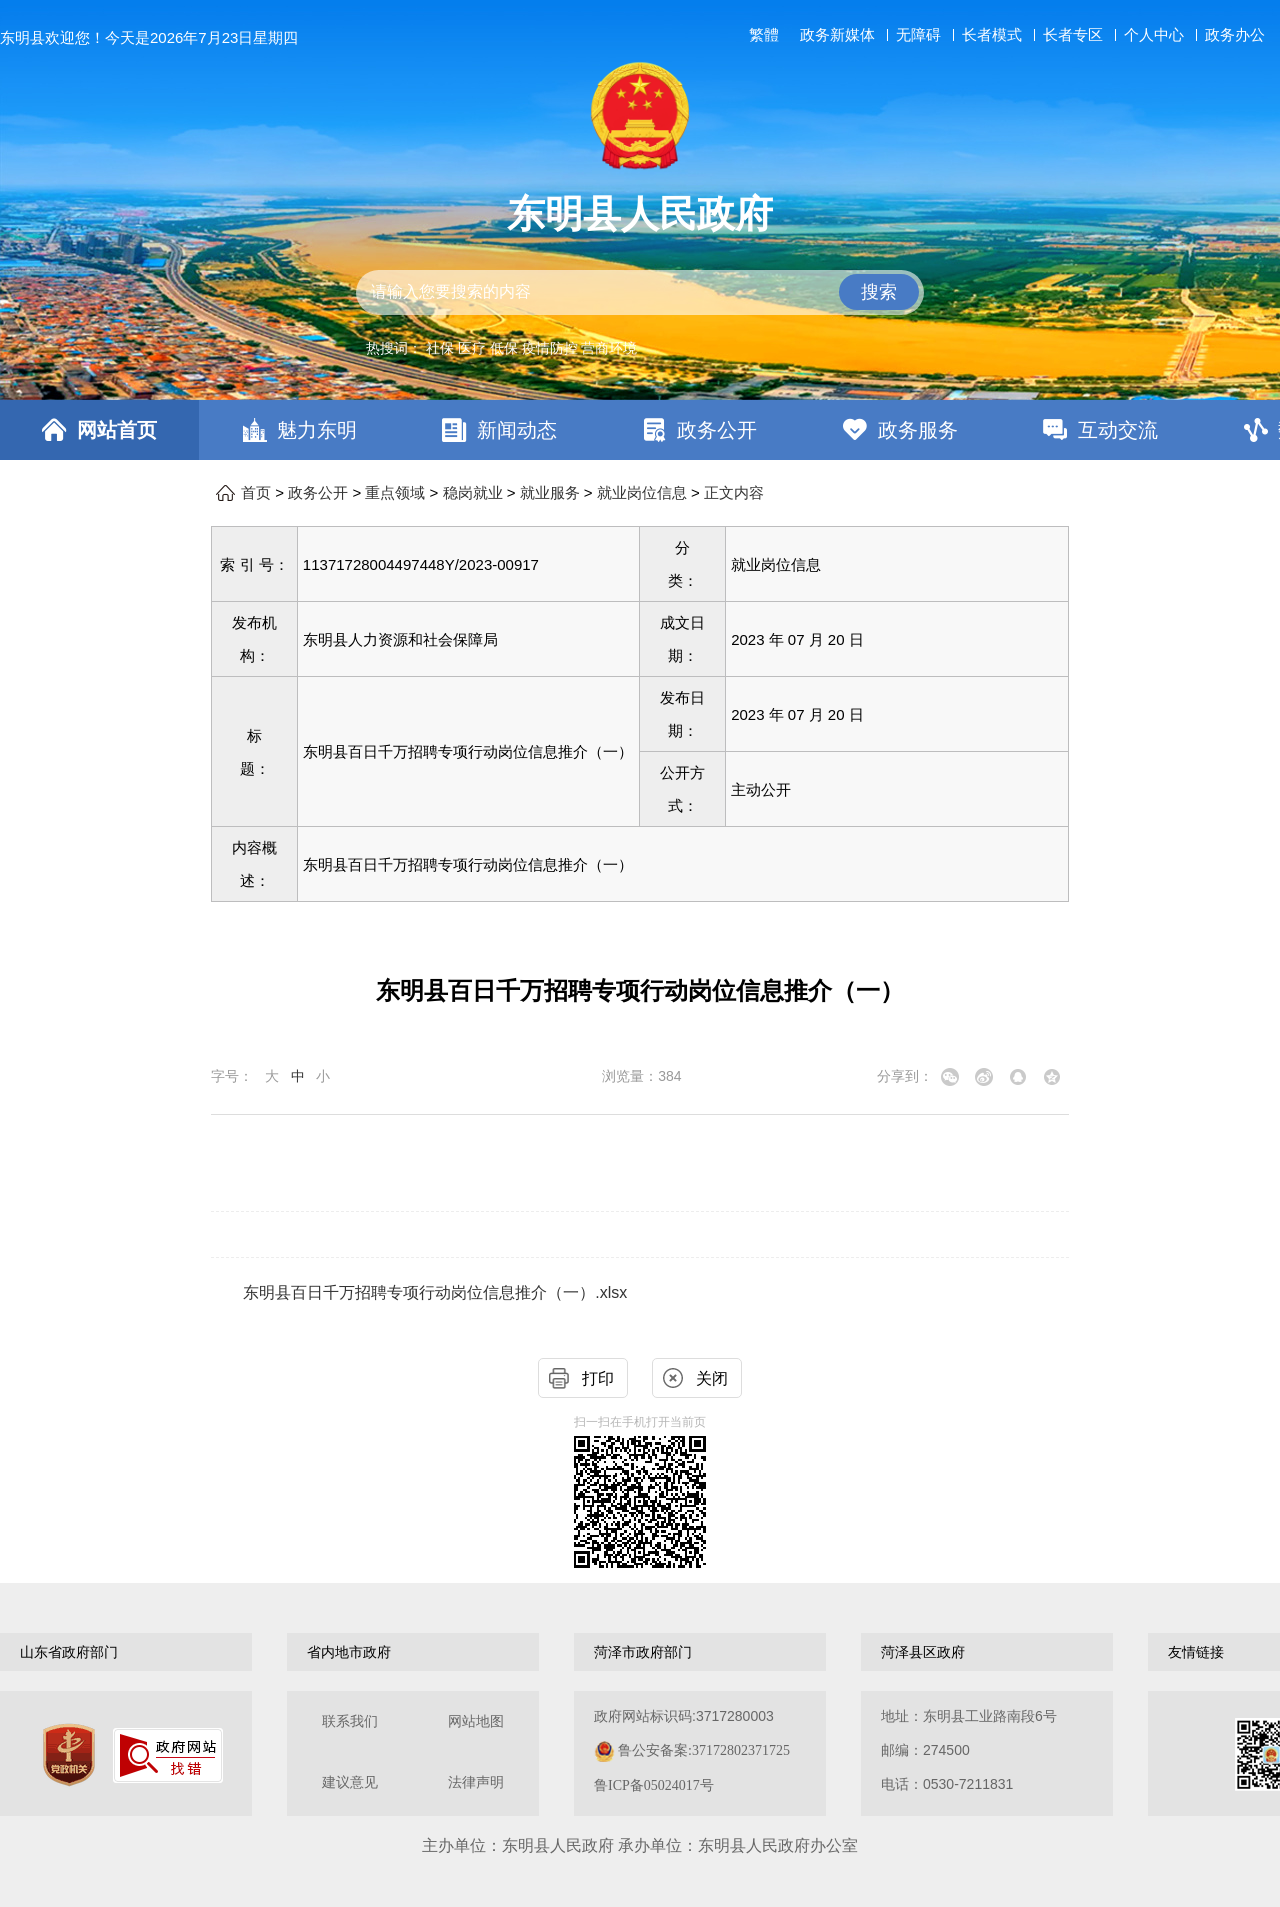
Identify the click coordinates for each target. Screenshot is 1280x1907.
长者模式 (992, 34)
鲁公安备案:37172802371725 (704, 1750)
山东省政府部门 (69, 1652)
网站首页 (117, 430)
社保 (440, 348)
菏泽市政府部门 (643, 1652)
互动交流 (1118, 430)
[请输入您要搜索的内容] (640, 292)
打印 (598, 1378)
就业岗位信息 (642, 493)
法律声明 (476, 1782)
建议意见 (350, 1782)
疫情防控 (550, 348)
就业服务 (550, 493)
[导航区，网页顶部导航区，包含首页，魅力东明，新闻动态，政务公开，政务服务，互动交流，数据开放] (640, 430)
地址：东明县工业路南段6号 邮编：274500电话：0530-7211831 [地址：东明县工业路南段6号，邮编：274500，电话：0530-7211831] (969, 1750)
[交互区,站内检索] (640, 292)
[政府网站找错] (168, 1755)
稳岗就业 (473, 493)
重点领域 (395, 493)
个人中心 (1154, 34)
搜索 (879, 292)
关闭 (712, 1378)
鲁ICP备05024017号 (654, 1785)
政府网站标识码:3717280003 (692, 1750)
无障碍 (918, 35)
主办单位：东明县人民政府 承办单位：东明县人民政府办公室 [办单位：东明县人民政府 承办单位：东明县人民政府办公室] (640, 1845)
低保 (504, 348)
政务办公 (1235, 34)
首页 (256, 493)
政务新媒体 (837, 35)
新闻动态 (517, 430)
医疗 (472, 348)
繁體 (764, 35)
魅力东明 (317, 430)
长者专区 (1073, 34)
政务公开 (717, 430)
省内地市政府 (349, 1652)
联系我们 (350, 1721)
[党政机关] (69, 1755)
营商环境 (609, 348)
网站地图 (476, 1721)
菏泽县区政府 (923, 1652)
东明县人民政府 (640, 214)
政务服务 (918, 430)
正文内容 (734, 493)
